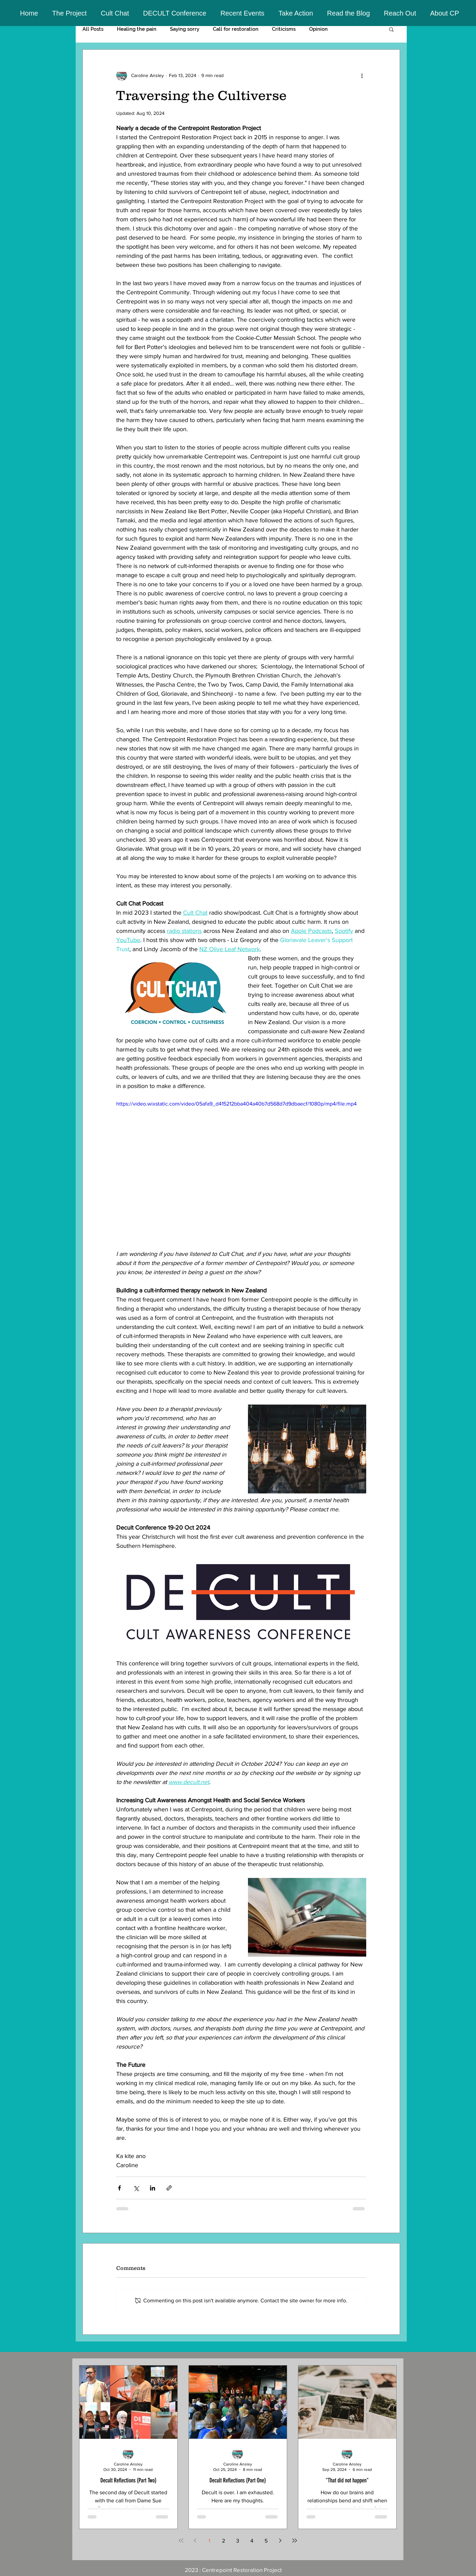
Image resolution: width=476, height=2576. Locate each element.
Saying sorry (184, 29)
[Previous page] (195, 2540)
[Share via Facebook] (119, 2188)
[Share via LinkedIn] (152, 2188)
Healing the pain (136, 29)
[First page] (181, 2540)
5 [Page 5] (266, 2541)
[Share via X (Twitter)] (136, 2188)
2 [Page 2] (223, 2541)
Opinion (318, 29)
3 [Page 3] (237, 2541)
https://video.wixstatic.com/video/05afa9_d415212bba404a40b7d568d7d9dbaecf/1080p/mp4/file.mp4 (236, 1104)
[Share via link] (169, 2188)
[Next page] (280, 2540)
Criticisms (284, 29)
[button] (69, 13)
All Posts (92, 29)
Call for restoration (235, 29)
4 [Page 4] (251, 2541)
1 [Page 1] (209, 2541)
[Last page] (295, 2540)
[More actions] (362, 75)
